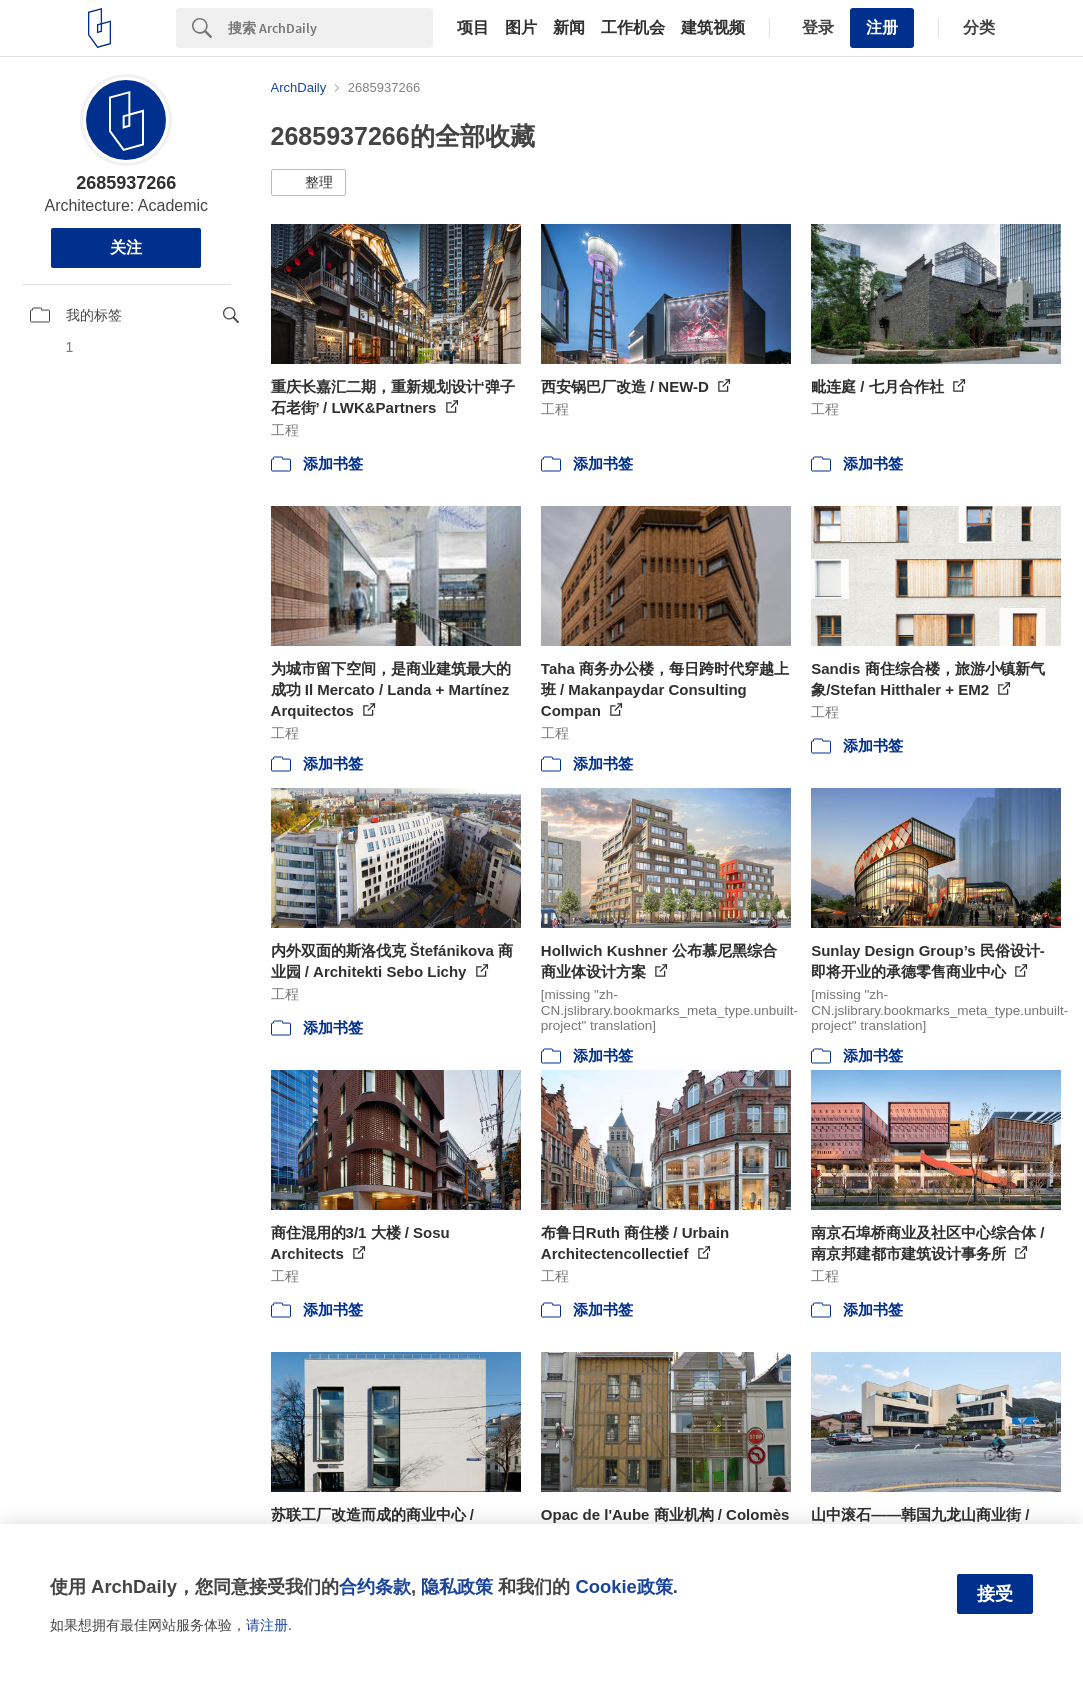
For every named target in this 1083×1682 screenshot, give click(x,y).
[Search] (330, 28)
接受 (995, 1594)
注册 (882, 27)
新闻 (569, 28)
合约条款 (375, 1586)
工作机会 (633, 28)
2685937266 (126, 183)
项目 (473, 28)
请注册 (267, 1625)
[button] (308, 183)
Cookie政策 (623, 1586)
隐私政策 (457, 1586)
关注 (126, 247)
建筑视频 (713, 28)
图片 (521, 28)
